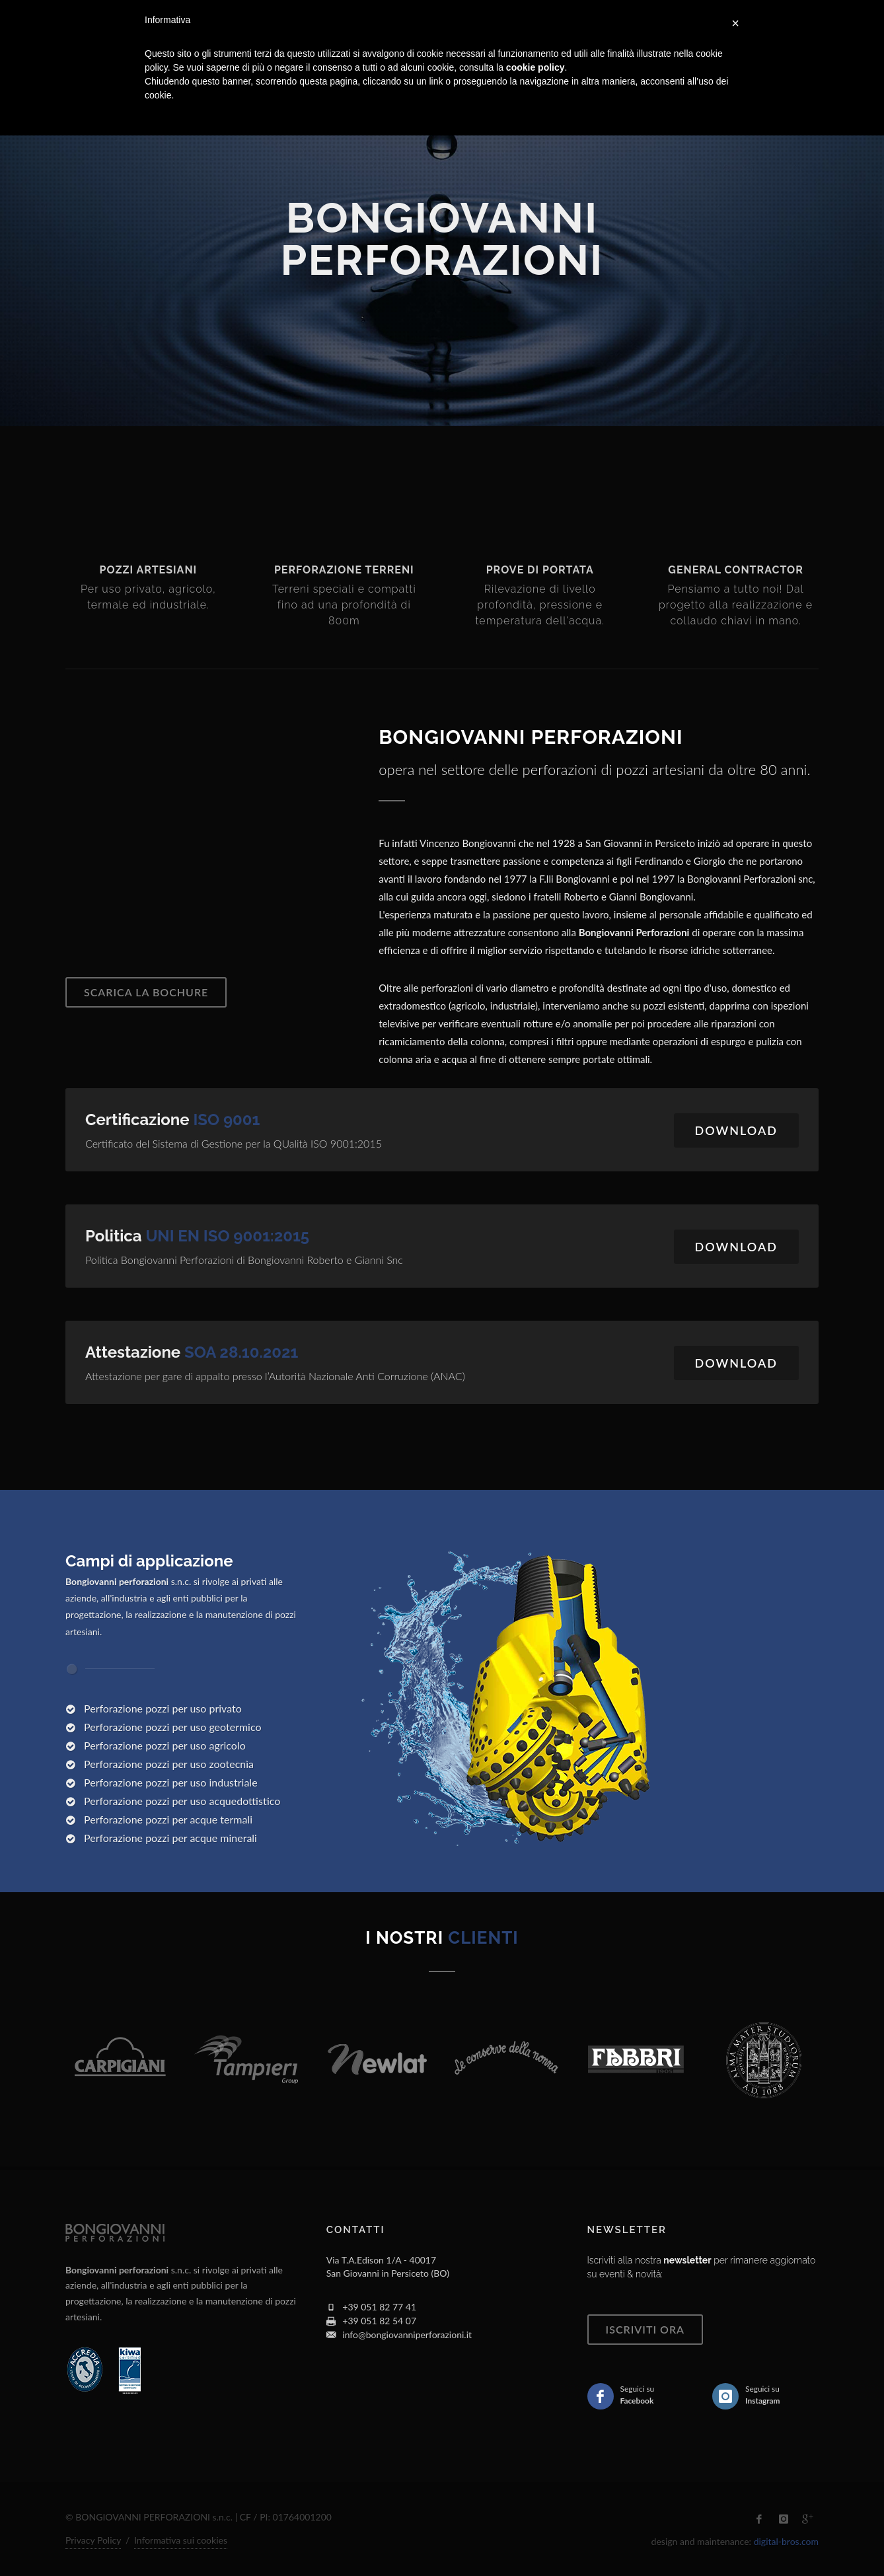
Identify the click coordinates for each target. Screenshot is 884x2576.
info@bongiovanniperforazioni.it (407, 2334)
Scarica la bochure (146, 992)
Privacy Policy (93, 2540)
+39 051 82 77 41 (379, 2306)
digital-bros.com (786, 2541)
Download (736, 1130)
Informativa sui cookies (180, 2540)
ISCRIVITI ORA (645, 2329)
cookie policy (535, 67)
